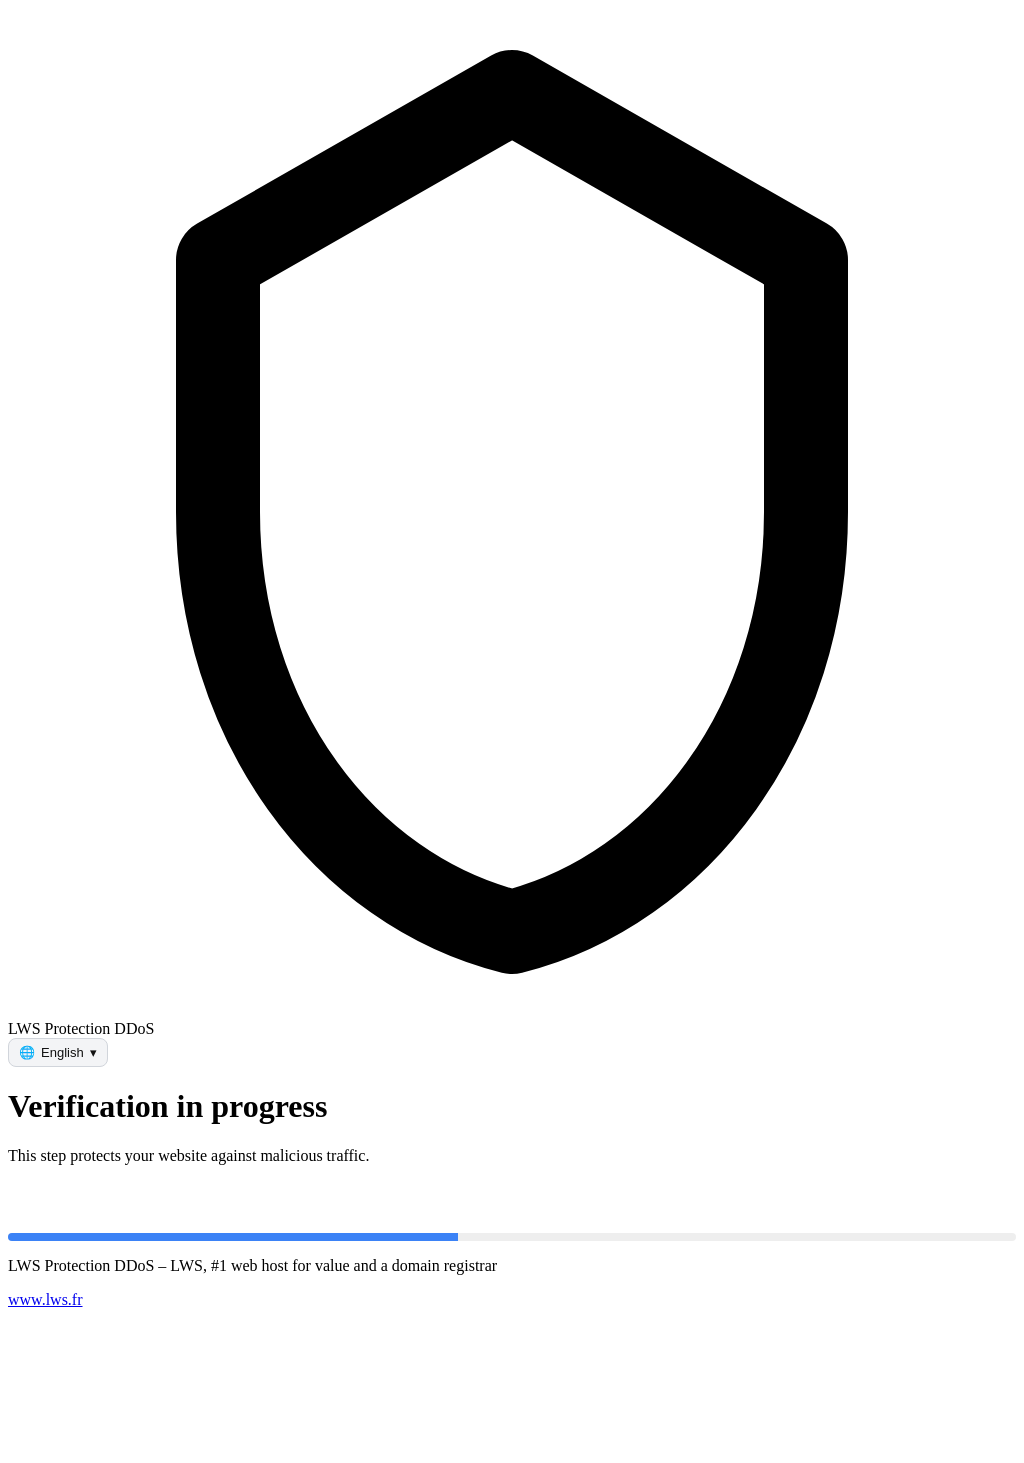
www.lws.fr (45, 1299)
